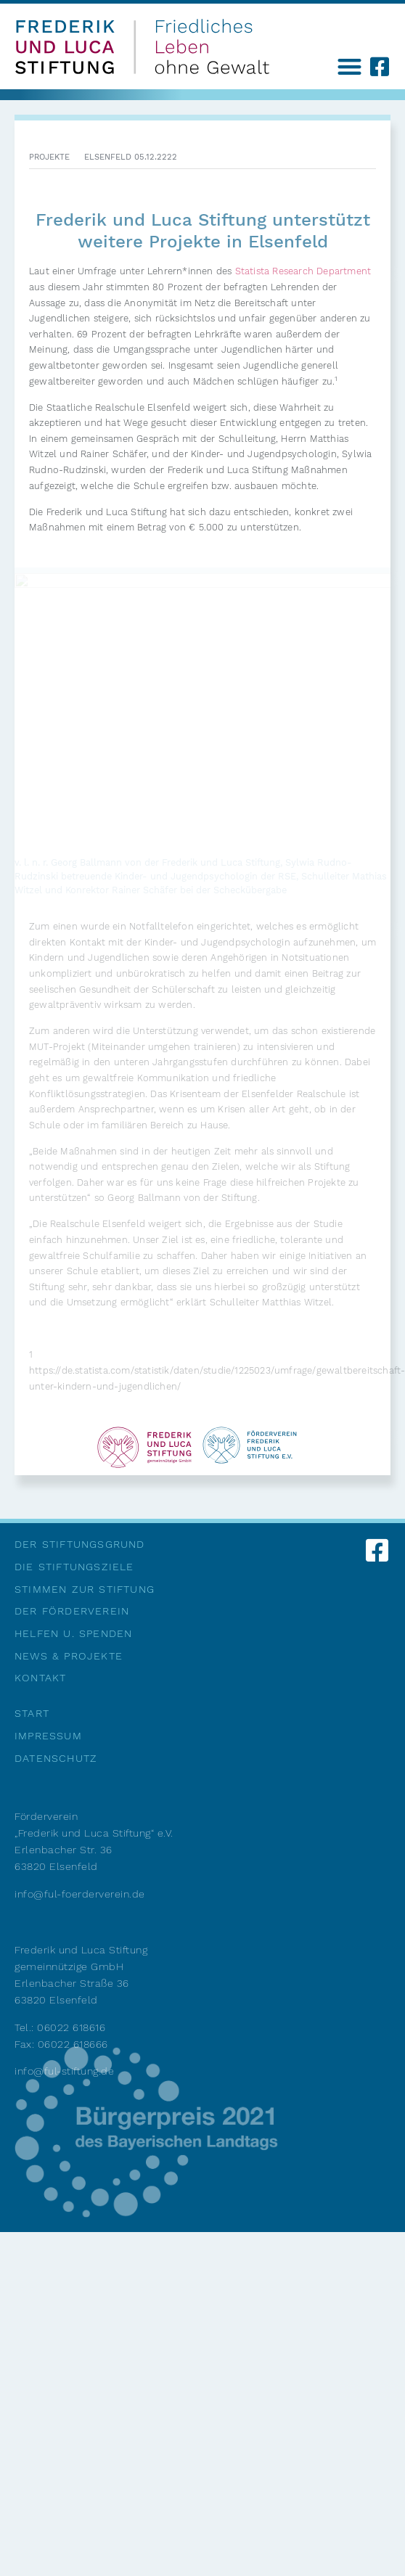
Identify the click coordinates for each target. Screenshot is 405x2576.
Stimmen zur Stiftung (85, 1589)
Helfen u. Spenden (73, 1633)
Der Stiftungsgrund (80, 1544)
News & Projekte (69, 1656)
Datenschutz (56, 1758)
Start (32, 1713)
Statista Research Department (303, 271)
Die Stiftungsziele (74, 1566)
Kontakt (40, 1677)
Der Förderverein (72, 1611)
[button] (349, 66)
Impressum (48, 1736)
